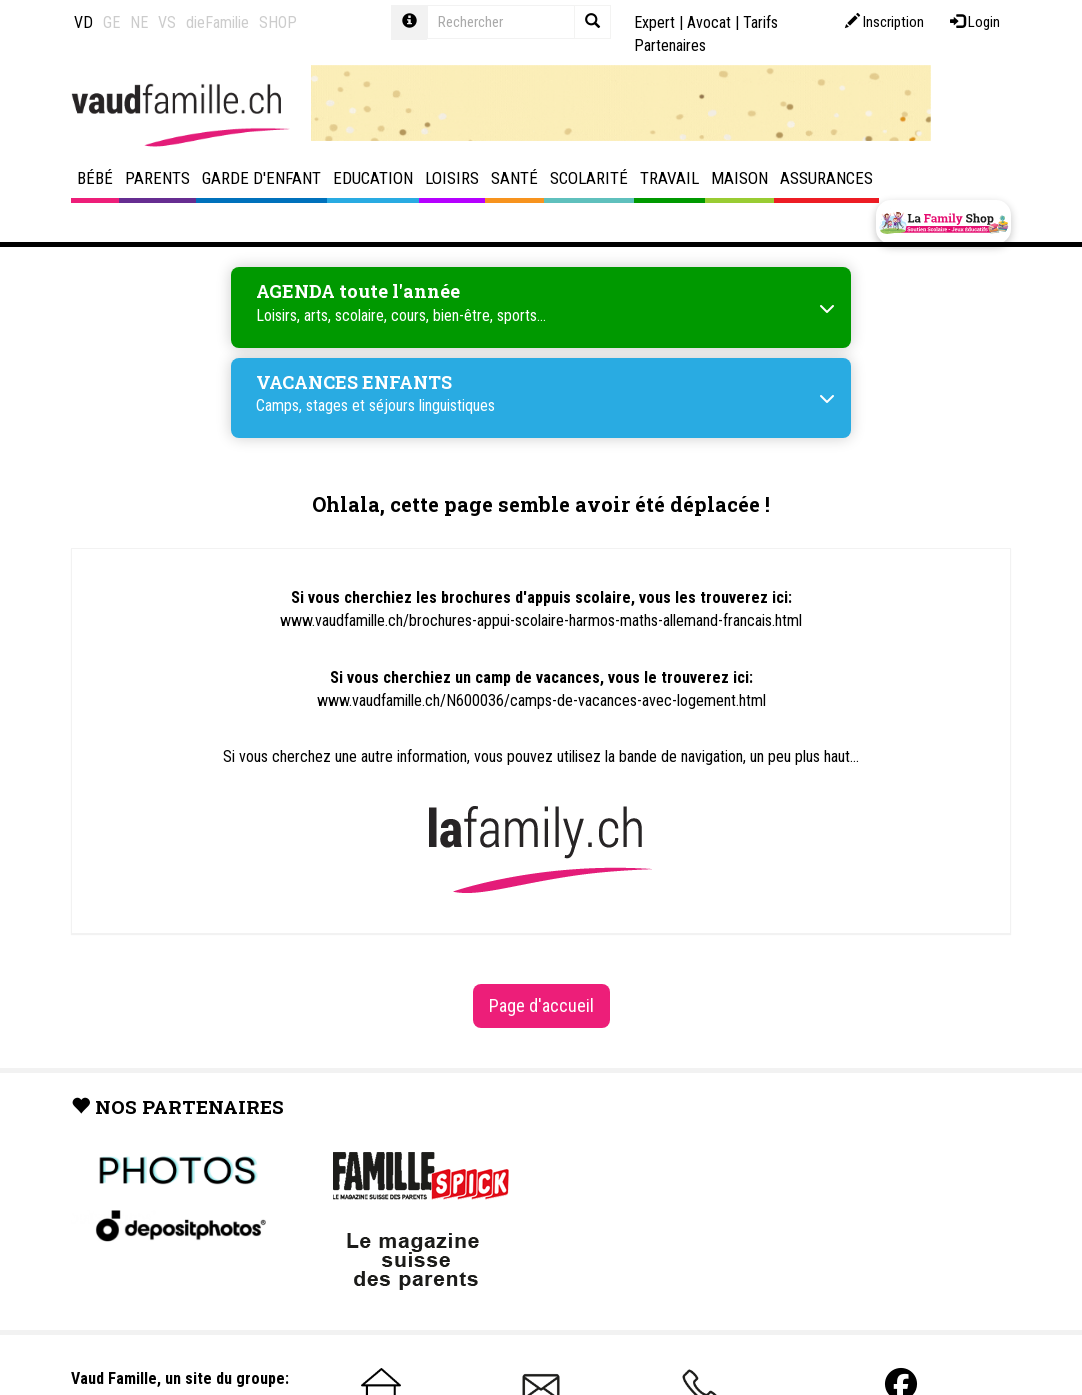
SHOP (278, 22)
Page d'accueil (541, 1005)
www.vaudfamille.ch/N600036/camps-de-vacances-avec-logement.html (541, 700)
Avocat (709, 22)
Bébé (95, 178)
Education (373, 178)
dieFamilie (217, 22)
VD (83, 22)
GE (111, 22)
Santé (514, 178)
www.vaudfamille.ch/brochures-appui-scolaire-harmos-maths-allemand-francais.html (541, 620)
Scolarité (589, 178)
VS (167, 22)
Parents (157, 178)
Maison (739, 178)
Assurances (826, 178)
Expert (654, 22)
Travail (669, 178)
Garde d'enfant (261, 178)
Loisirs (452, 178)
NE (139, 22)
